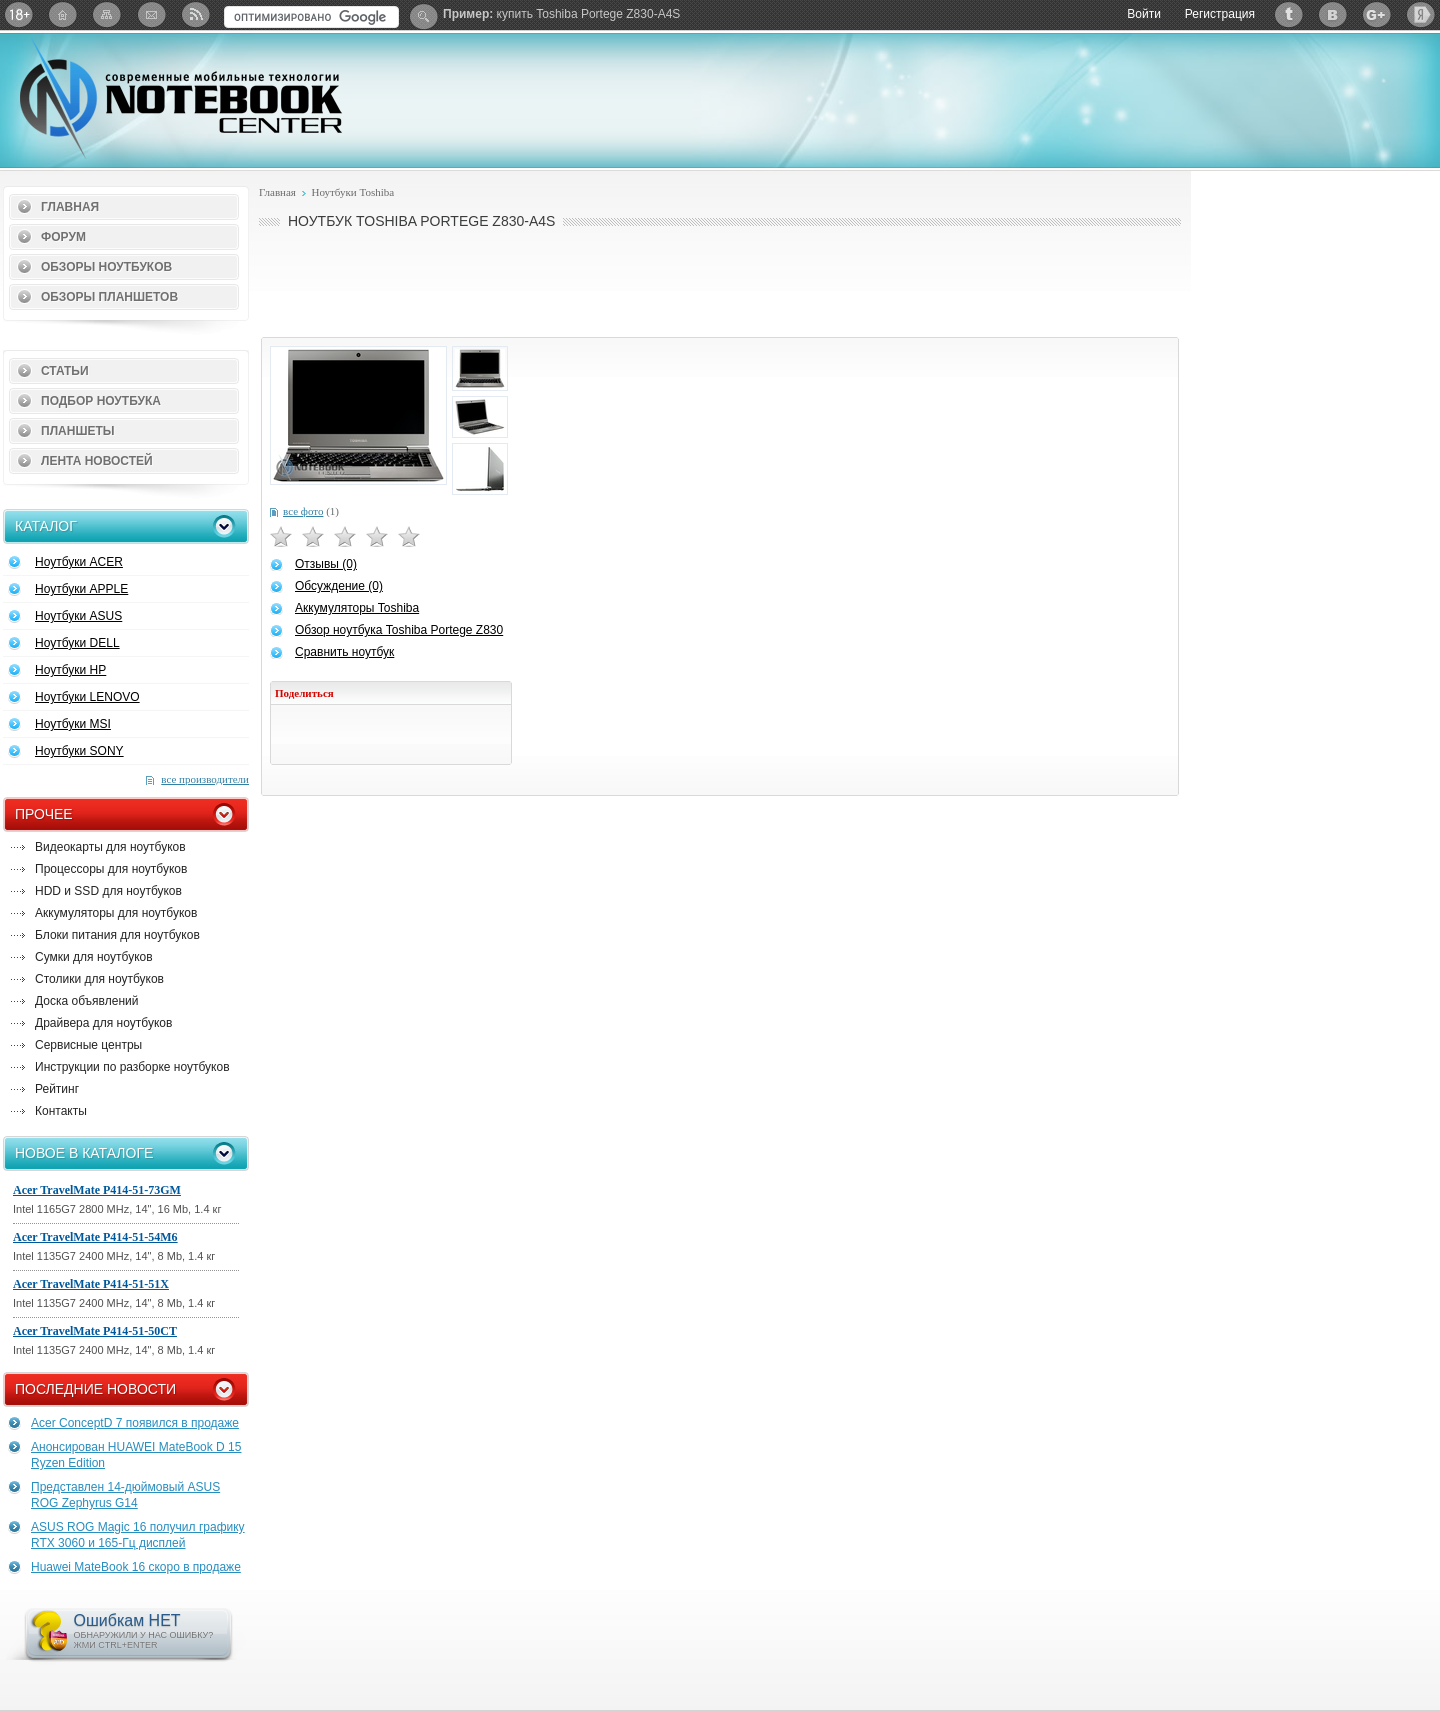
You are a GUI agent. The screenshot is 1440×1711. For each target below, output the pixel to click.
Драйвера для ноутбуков (103, 1023)
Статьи (65, 371)
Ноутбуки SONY (79, 751)
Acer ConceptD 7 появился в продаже (135, 1423)
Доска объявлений (86, 1001)
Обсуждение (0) (339, 586)
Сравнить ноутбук (344, 652)
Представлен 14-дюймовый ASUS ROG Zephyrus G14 (125, 1495)
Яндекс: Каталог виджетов (1421, 14)
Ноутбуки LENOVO (87, 697)
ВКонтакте (1333, 14)
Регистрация (1220, 14)
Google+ (1377, 14)
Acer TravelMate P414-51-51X (91, 1284)
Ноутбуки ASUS (78, 616)
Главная (70, 207)
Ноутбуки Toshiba (352, 192)
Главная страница (63, 14)
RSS (195, 14)
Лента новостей (97, 461)
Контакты (61, 1111)
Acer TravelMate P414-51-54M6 (95, 1237)
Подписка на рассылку (151, 14)
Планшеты (78, 431)
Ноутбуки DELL (77, 643)
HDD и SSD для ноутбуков (108, 891)
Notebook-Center (181, 98)
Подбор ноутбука (101, 401)
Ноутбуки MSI (73, 724)
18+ (19, 14)
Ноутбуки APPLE (81, 589)
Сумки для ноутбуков (94, 957)
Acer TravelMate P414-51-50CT (95, 1331)
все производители (205, 779)
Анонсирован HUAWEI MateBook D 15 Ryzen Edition (136, 1455)
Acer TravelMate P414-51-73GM (97, 1190)
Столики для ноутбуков (99, 979)
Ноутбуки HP (70, 670)
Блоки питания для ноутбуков (117, 935)
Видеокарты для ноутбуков (110, 847)
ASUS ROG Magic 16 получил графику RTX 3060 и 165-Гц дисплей (138, 1535)
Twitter (1289, 14)
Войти (1144, 14)
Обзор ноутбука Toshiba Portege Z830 (399, 630)
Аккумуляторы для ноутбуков (116, 913)
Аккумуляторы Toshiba (357, 608)
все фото (303, 511)
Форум (63, 237)
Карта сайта (107, 14)
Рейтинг (57, 1089)
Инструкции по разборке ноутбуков (132, 1067)
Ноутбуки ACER (79, 562)
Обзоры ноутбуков (106, 267)
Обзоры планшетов (109, 297)
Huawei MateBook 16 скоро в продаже (136, 1567)
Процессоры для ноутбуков (111, 869)
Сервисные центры (88, 1045)
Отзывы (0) (326, 564)
